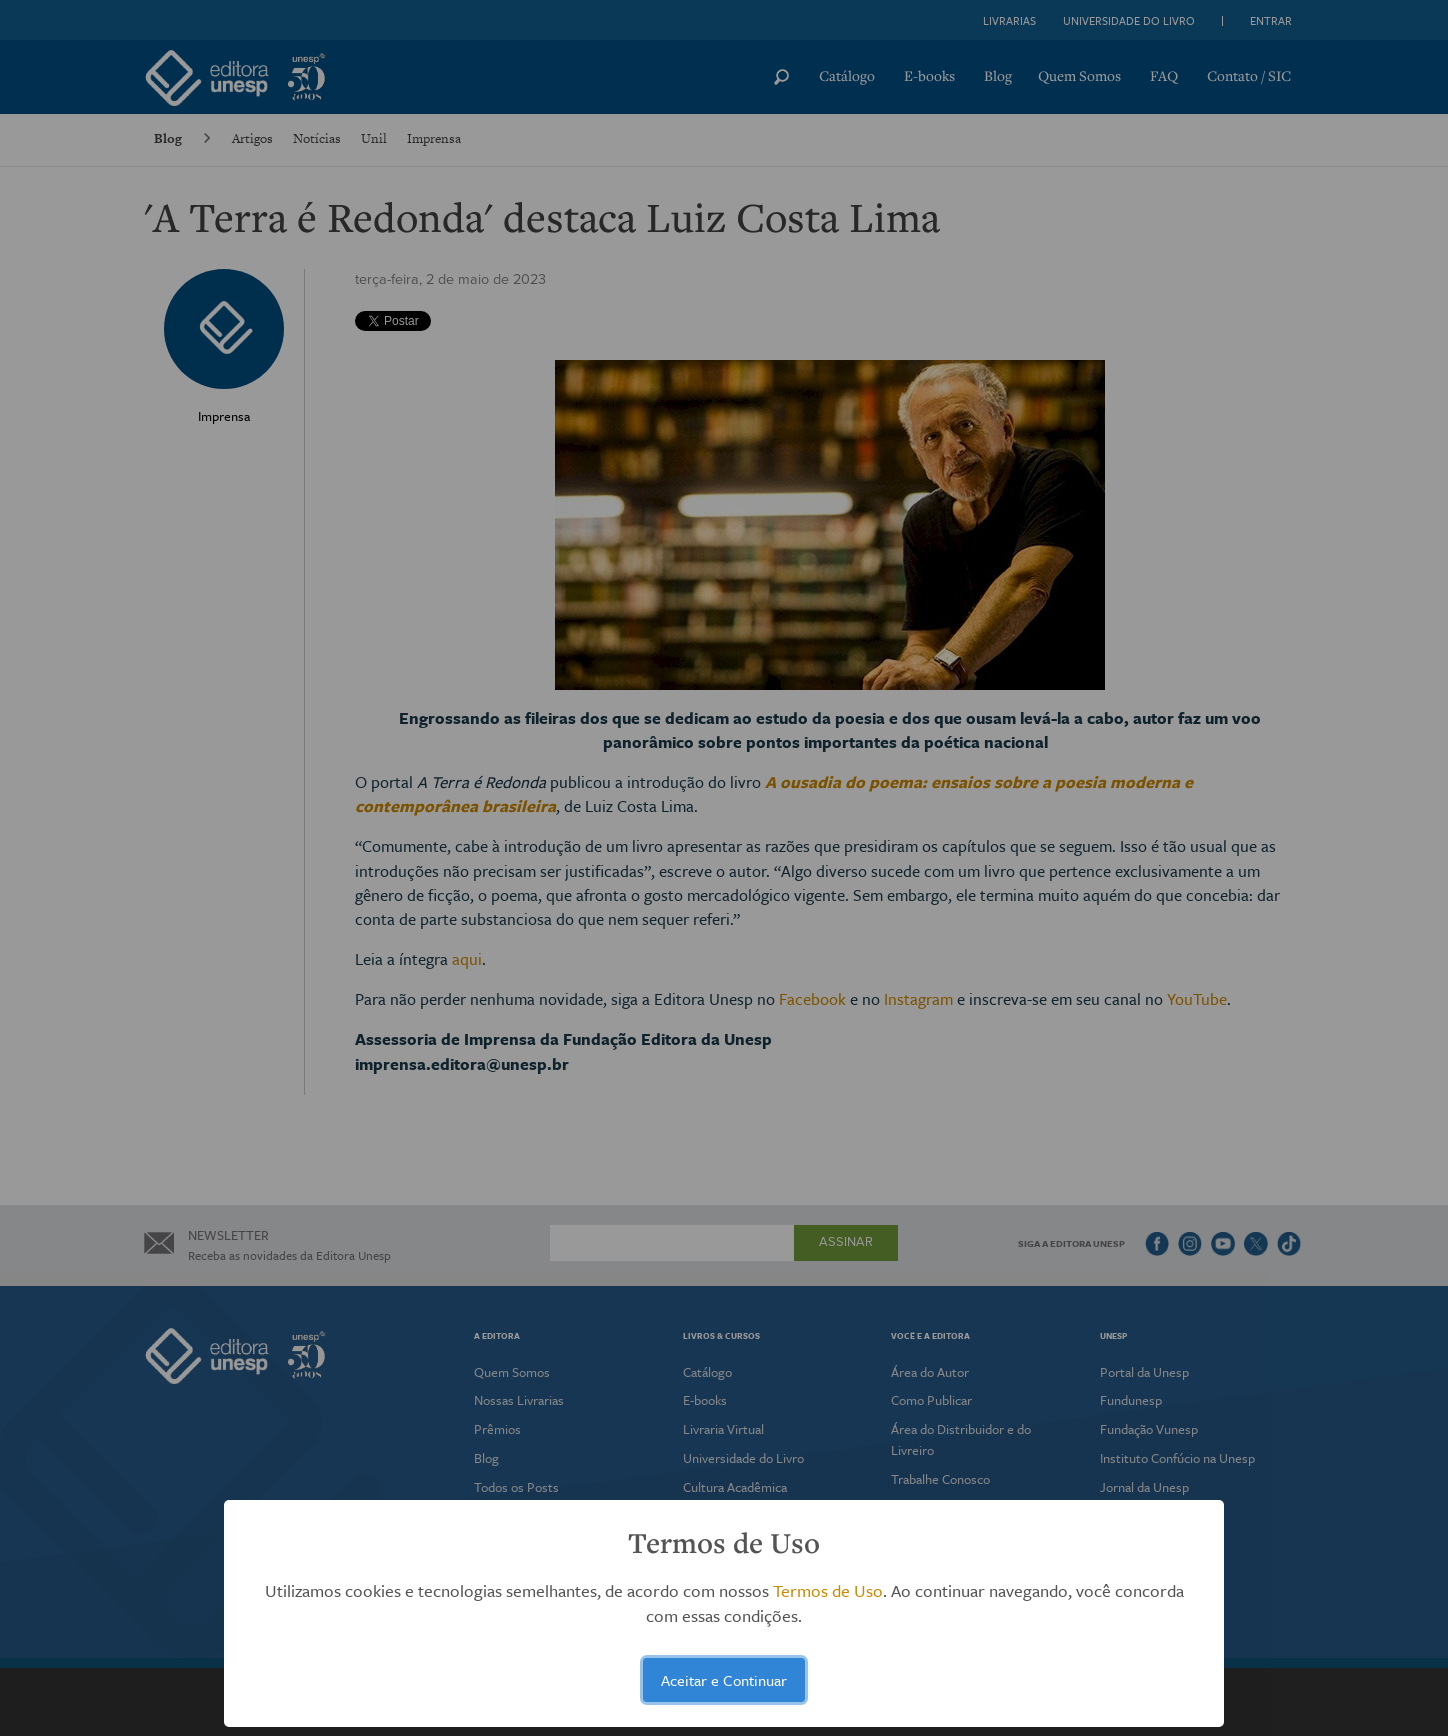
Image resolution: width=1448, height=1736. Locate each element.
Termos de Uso (828, 1590)
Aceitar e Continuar (724, 1680)
